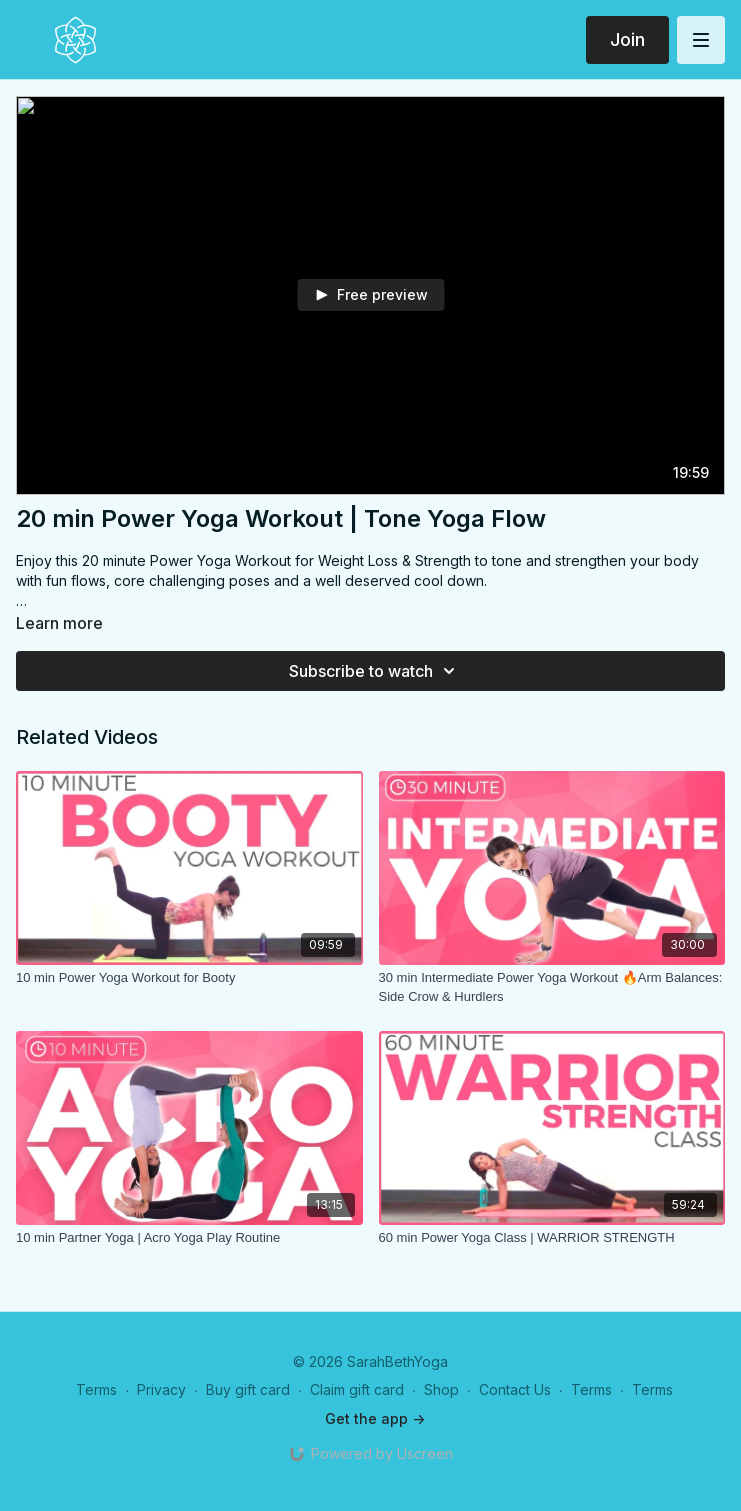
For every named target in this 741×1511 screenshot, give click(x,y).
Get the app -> (375, 1418)
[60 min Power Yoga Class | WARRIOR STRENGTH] (552, 1238)
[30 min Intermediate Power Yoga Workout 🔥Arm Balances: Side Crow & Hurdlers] (552, 987)
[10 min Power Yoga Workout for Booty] (189, 978)
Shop (441, 1389)
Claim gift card (357, 1389)
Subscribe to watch (375, 671)
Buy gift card (248, 1389)
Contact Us (515, 1389)
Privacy (161, 1389)
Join (627, 39)
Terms (96, 1389)
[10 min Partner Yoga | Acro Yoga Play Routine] (189, 1238)
